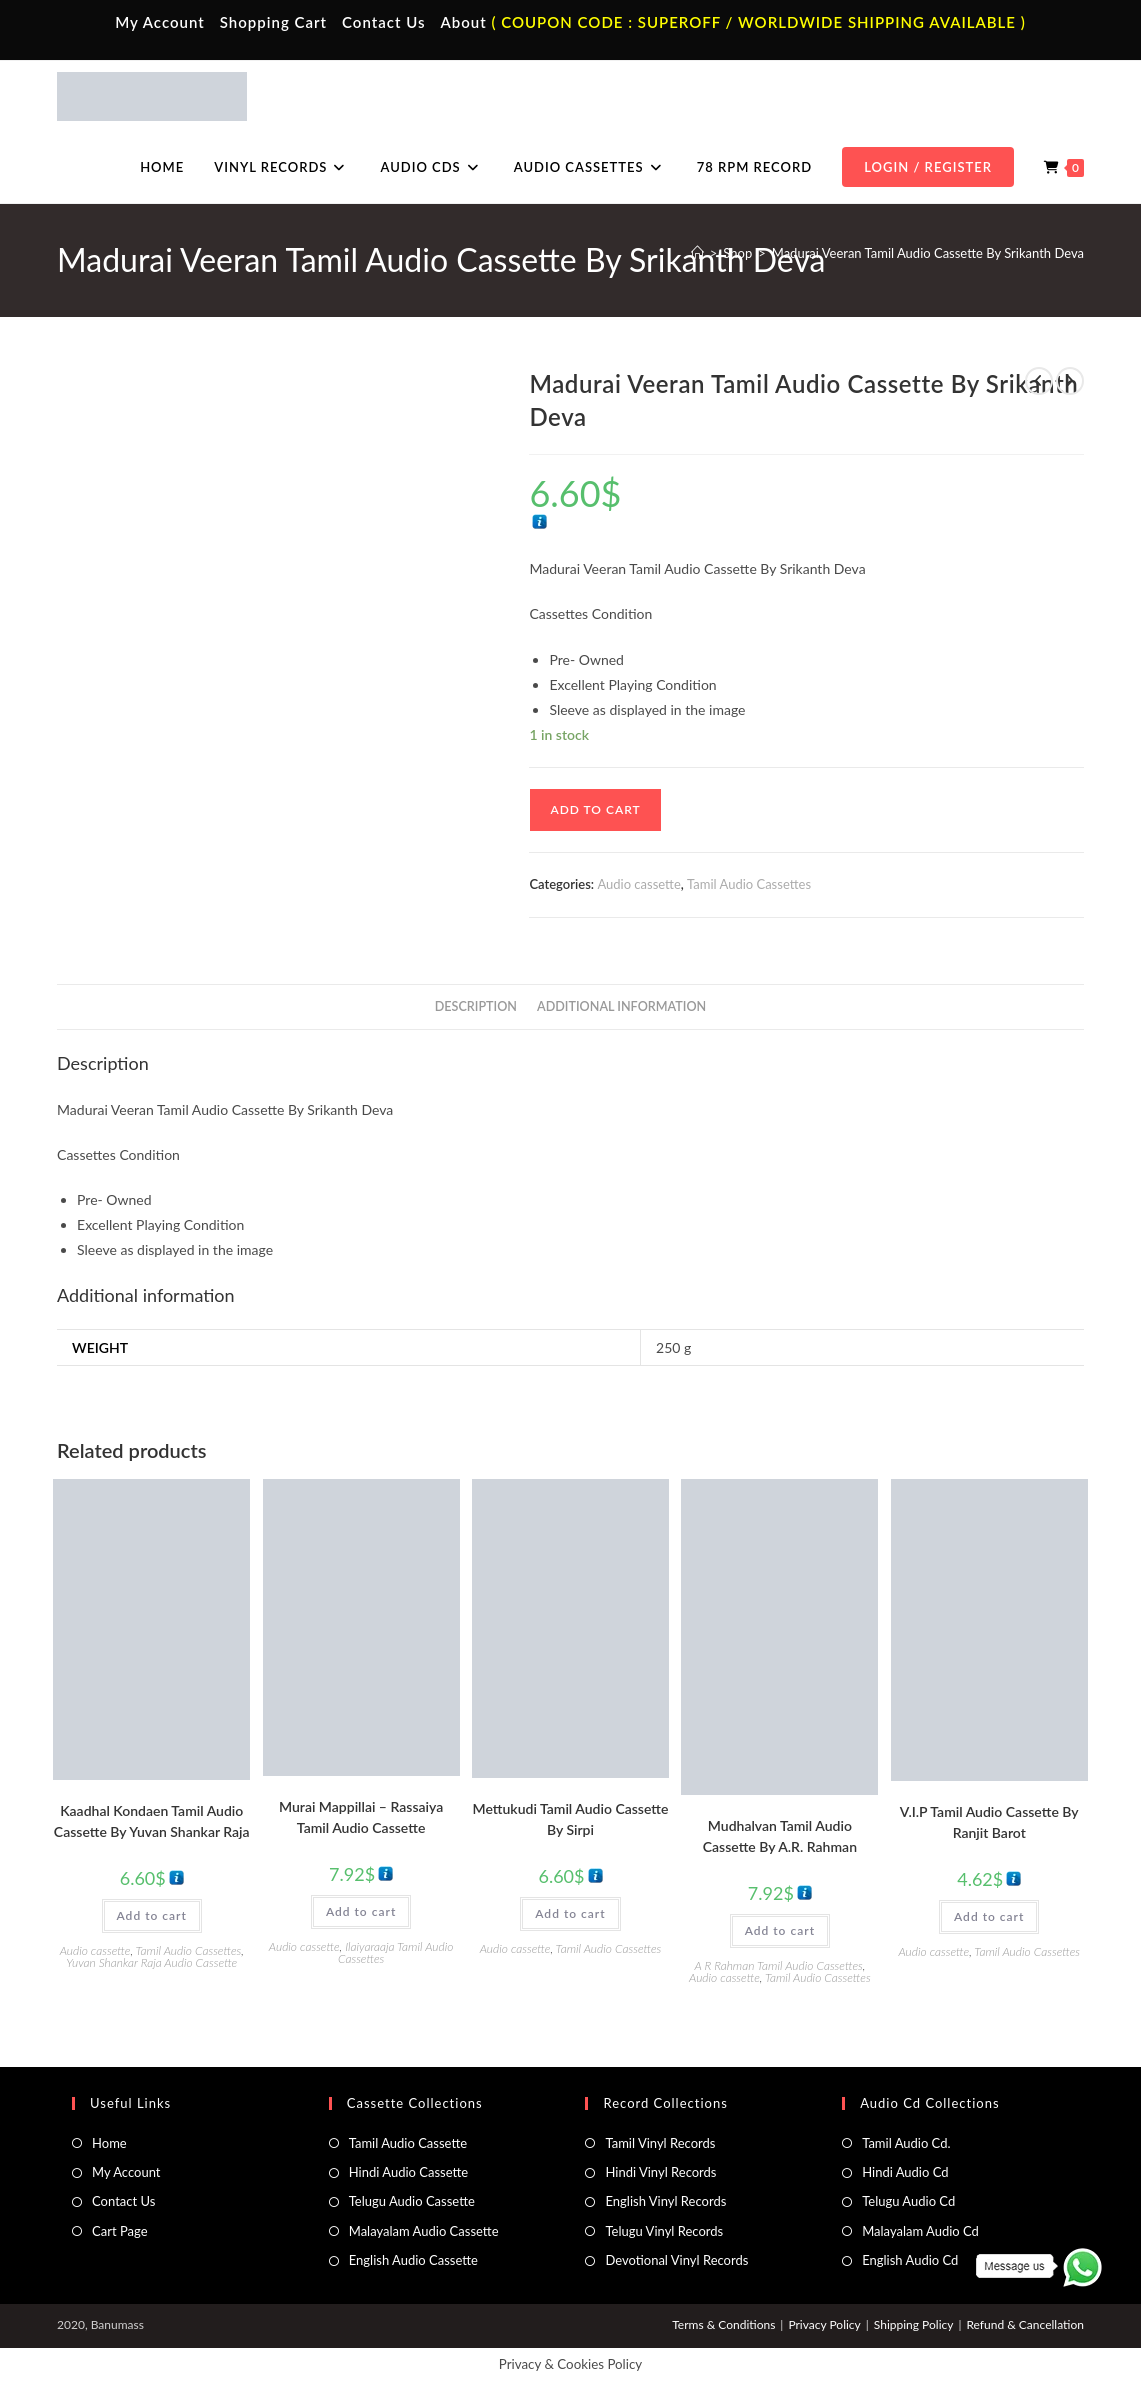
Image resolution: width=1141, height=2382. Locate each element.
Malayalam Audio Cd (920, 2231)
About (463, 22)
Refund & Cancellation (1024, 2324)
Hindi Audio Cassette (408, 2172)
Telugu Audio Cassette (412, 2201)
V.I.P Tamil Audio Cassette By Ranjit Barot (989, 1822)
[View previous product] (1039, 381)
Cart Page (119, 2231)
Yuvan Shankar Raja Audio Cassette (151, 1962)
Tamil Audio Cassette (408, 2143)
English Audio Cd (910, 2260)
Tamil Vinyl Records (660, 2143)
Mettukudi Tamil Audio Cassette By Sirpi (571, 1819)
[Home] (697, 253)
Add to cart (595, 809)
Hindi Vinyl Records (660, 2172)
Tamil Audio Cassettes (749, 884)
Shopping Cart (273, 22)
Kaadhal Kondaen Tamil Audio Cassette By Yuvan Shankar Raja (152, 1821)
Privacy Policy (824, 2324)
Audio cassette (638, 884)
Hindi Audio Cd (905, 2172)
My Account (160, 22)
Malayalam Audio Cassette (424, 2231)
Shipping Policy (914, 2324)
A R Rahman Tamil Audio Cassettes (778, 1965)
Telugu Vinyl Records (664, 2231)
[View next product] (1070, 381)
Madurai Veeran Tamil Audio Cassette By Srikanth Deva (928, 253)
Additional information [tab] (621, 1006)
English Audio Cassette (413, 2260)
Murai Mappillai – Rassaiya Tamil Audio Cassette (361, 1817)
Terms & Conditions (723, 2324)
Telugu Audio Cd (908, 2201)
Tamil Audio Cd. (906, 2143)
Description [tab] (476, 1006)
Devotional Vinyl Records (676, 2260)
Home (109, 2143)
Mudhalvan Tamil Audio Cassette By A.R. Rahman (780, 1836)
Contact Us (383, 22)
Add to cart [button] (152, 1915)
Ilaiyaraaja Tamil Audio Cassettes (395, 1952)
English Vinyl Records (665, 2201)
